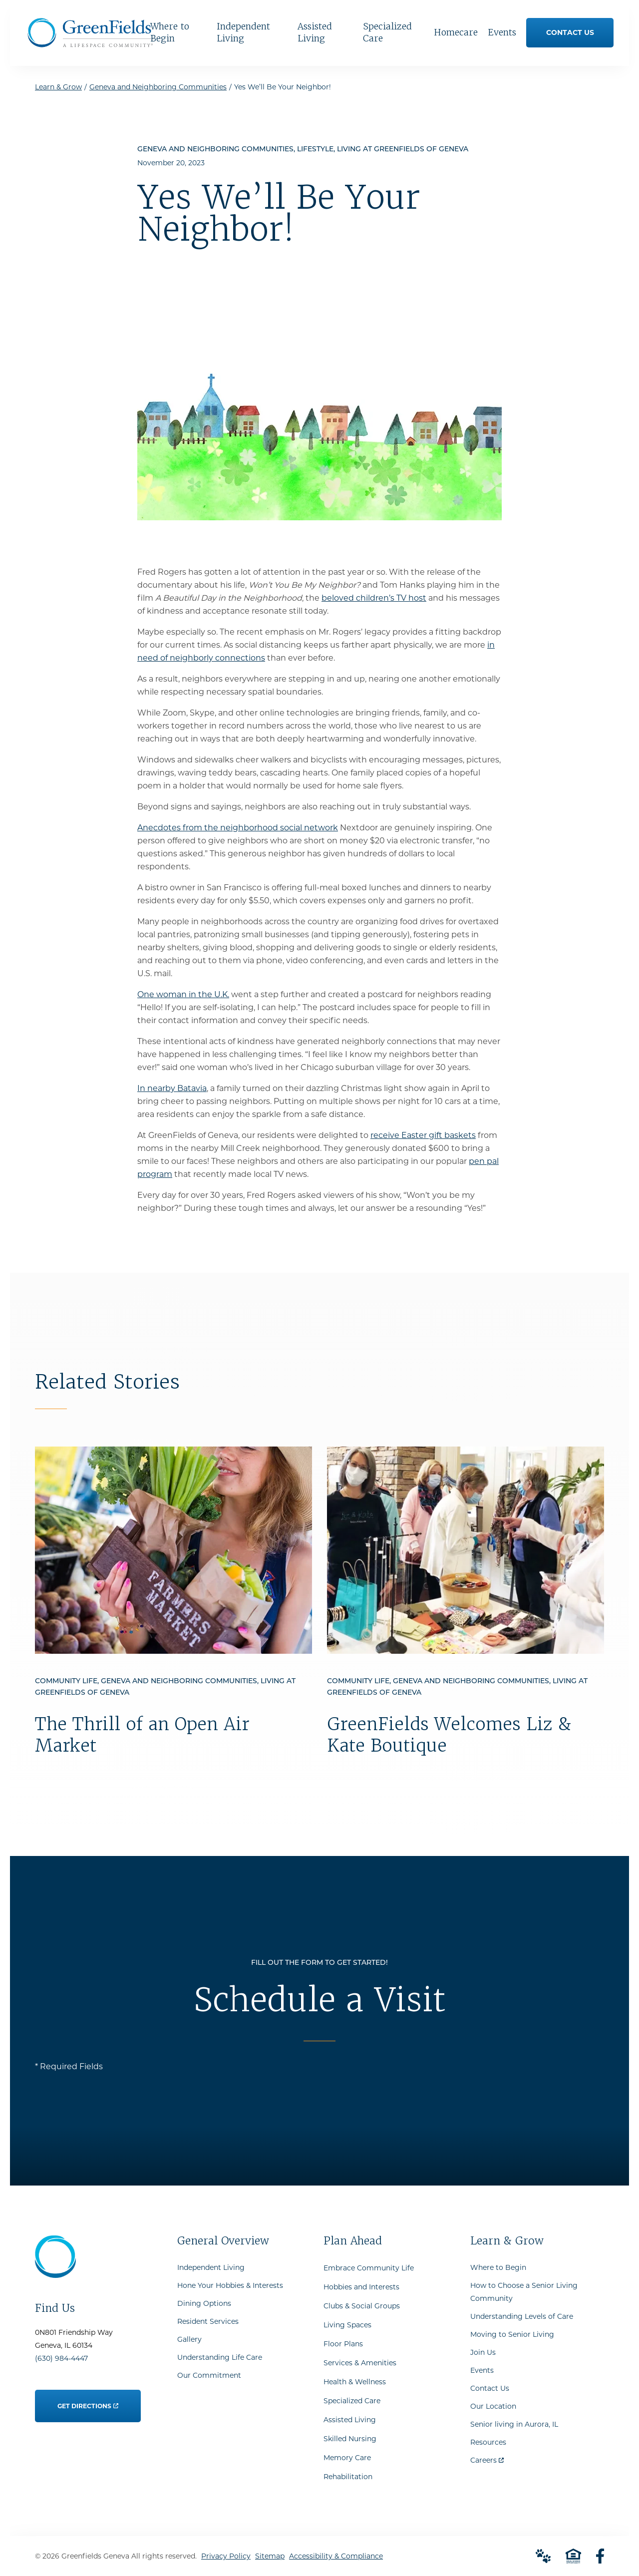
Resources (488, 2442)
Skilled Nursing (349, 2438)
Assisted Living (349, 2419)
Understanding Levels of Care (521, 2316)
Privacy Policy (226, 2556)
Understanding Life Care (219, 2357)
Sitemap (270, 2556)
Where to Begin (498, 2267)
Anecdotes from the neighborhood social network (237, 827)
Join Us (483, 2352)
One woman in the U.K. (183, 994)
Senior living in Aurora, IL (514, 2424)
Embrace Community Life (368, 2267)
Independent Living (211, 2267)
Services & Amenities (359, 2362)
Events (482, 2370)
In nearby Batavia (172, 1088)
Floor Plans (343, 2343)
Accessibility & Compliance (336, 2556)
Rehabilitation (347, 2476)
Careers (487, 2458)
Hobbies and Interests (361, 2286)
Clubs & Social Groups (361, 2305)
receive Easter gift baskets (423, 1135)
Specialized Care (351, 2400)
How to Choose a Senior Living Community (524, 2292)
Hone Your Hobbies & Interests (230, 2285)
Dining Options (204, 2303)
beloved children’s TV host (373, 598)
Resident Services (208, 2321)
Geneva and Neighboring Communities (158, 86)
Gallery (189, 2339)
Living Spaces (347, 2324)
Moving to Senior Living (512, 2334)
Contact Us (489, 2388)
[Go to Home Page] (90, 43)
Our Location (493, 2406)
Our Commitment (209, 2375)
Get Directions (87, 2400)
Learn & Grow (58, 86)
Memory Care (347, 2457)
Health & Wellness (354, 2381)
